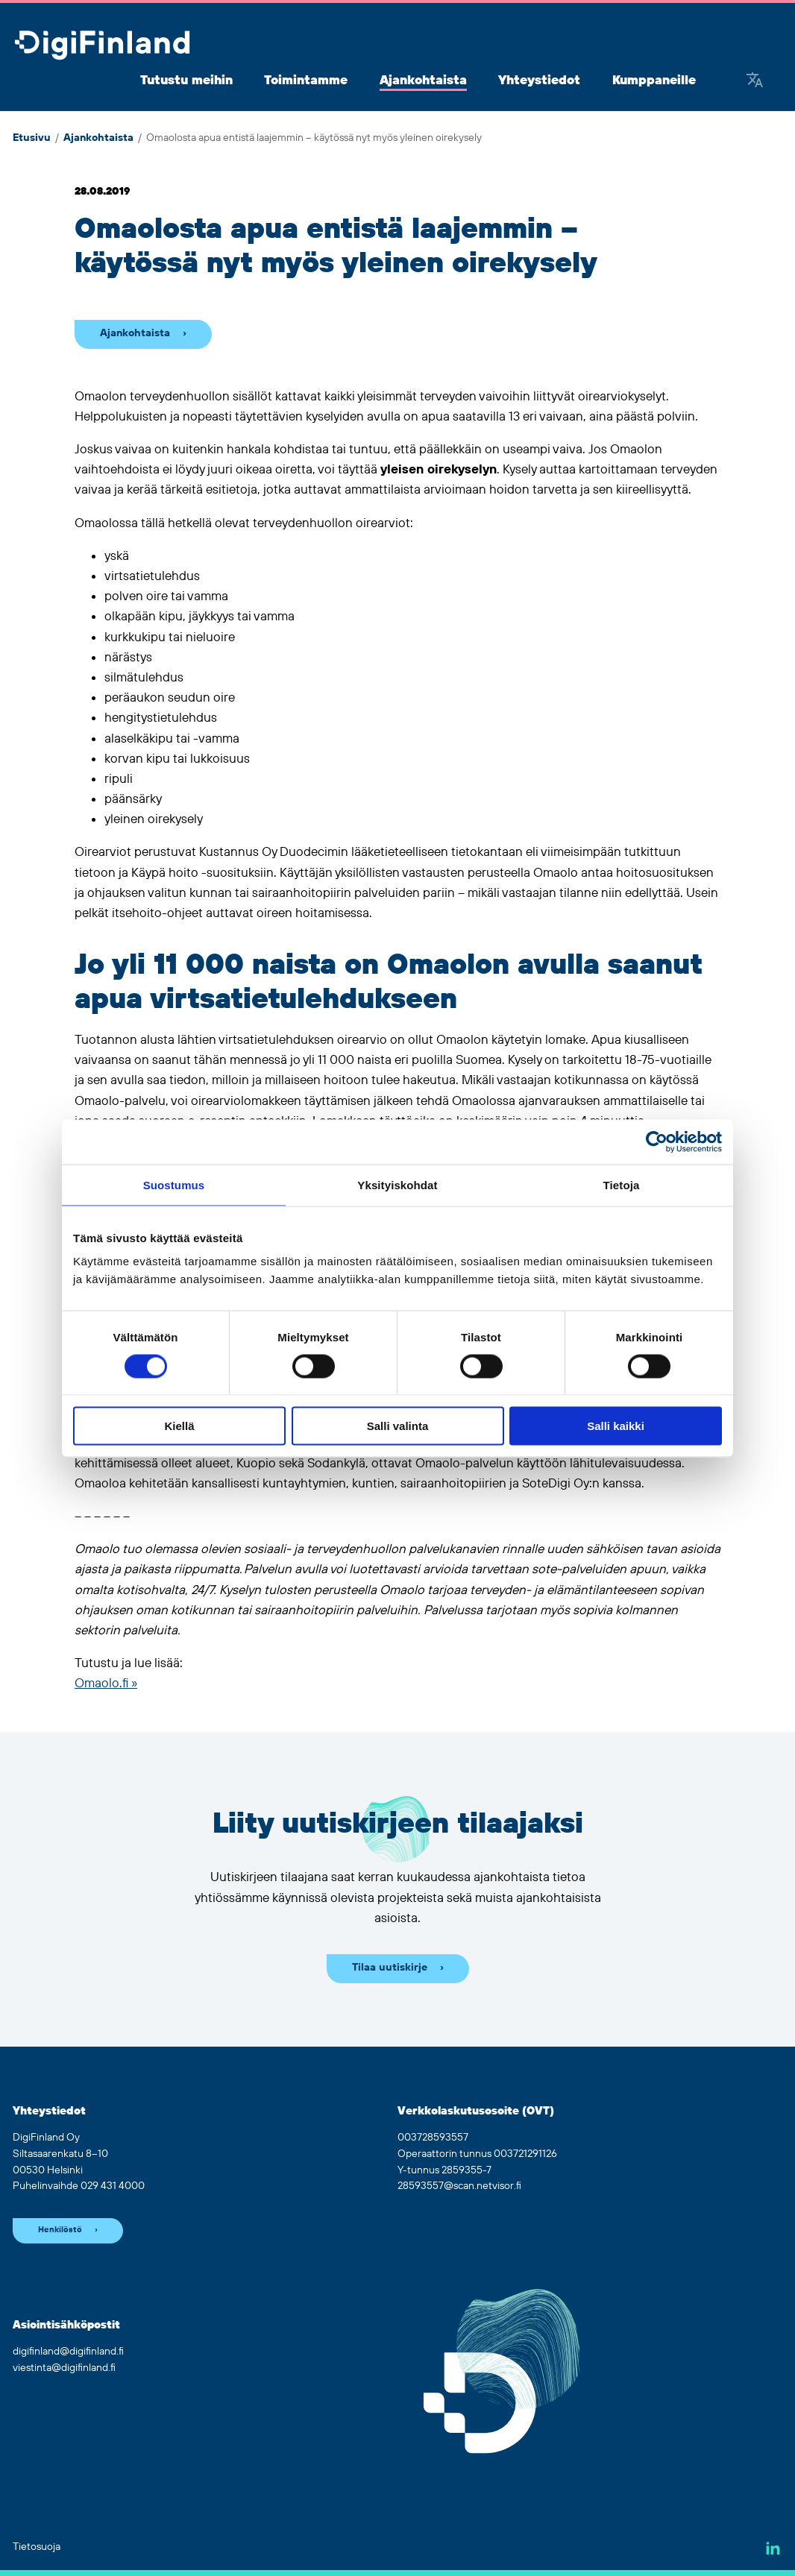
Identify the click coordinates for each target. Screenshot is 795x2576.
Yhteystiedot (539, 80)
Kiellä (179, 1426)
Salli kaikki (615, 1426)
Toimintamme (306, 80)
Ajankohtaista (423, 80)
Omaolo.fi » (106, 1683)
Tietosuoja (36, 2547)
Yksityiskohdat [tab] (397, 1184)
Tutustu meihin (186, 80)
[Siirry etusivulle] (102, 46)
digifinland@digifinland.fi (68, 2352)
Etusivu (32, 138)
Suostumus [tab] (174, 1184)
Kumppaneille (654, 80)
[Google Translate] (755, 81)
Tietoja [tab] (621, 1184)
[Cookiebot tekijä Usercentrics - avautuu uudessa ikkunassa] (656, 1141)
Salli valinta (398, 1426)
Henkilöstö (60, 2230)
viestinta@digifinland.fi (64, 2368)
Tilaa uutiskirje (389, 1968)
